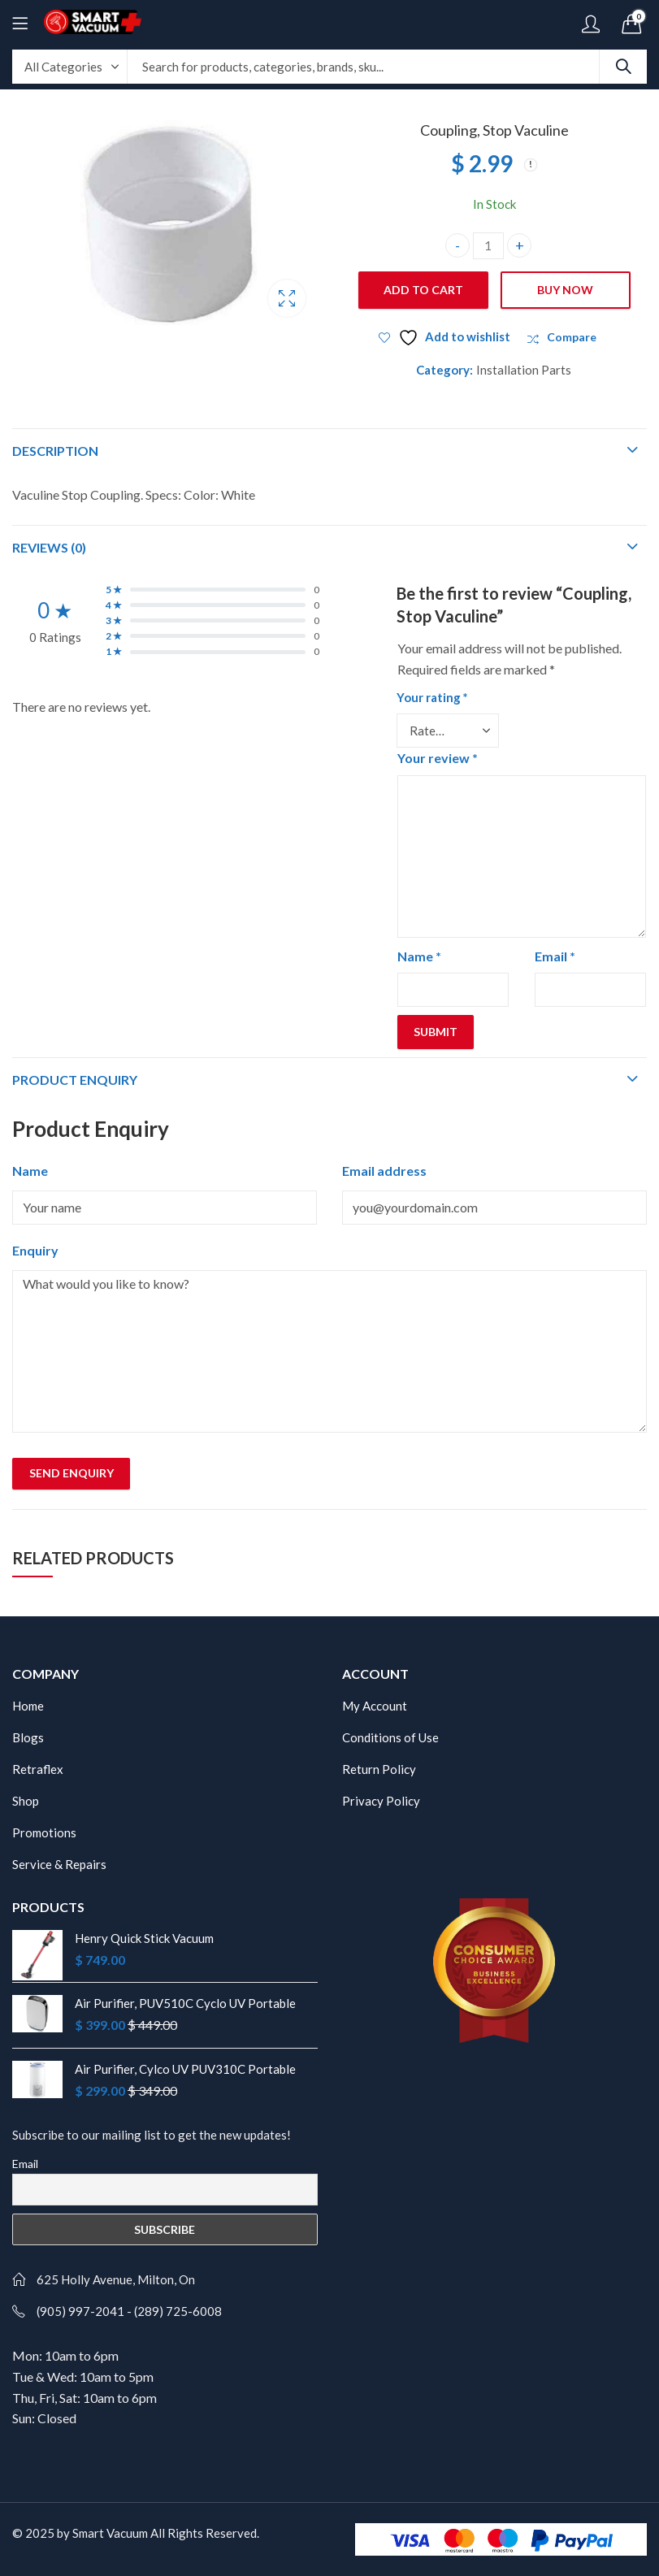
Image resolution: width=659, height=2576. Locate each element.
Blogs (28, 1737)
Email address (384, 1170)
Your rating (432, 697)
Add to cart (423, 290)
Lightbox (287, 298)
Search (623, 67)
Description (55, 450)
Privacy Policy (381, 1800)
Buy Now (565, 290)
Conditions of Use (390, 1737)
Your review (437, 757)
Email (555, 956)
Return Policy (379, 1769)
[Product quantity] (488, 245)
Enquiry (35, 1250)
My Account (374, 1705)
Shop (25, 1800)
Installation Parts (523, 369)
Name (419, 956)
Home (28, 1705)
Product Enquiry (74, 1079)
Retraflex (37, 1769)
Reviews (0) (49, 547)
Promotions (44, 1832)
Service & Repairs (59, 1864)
